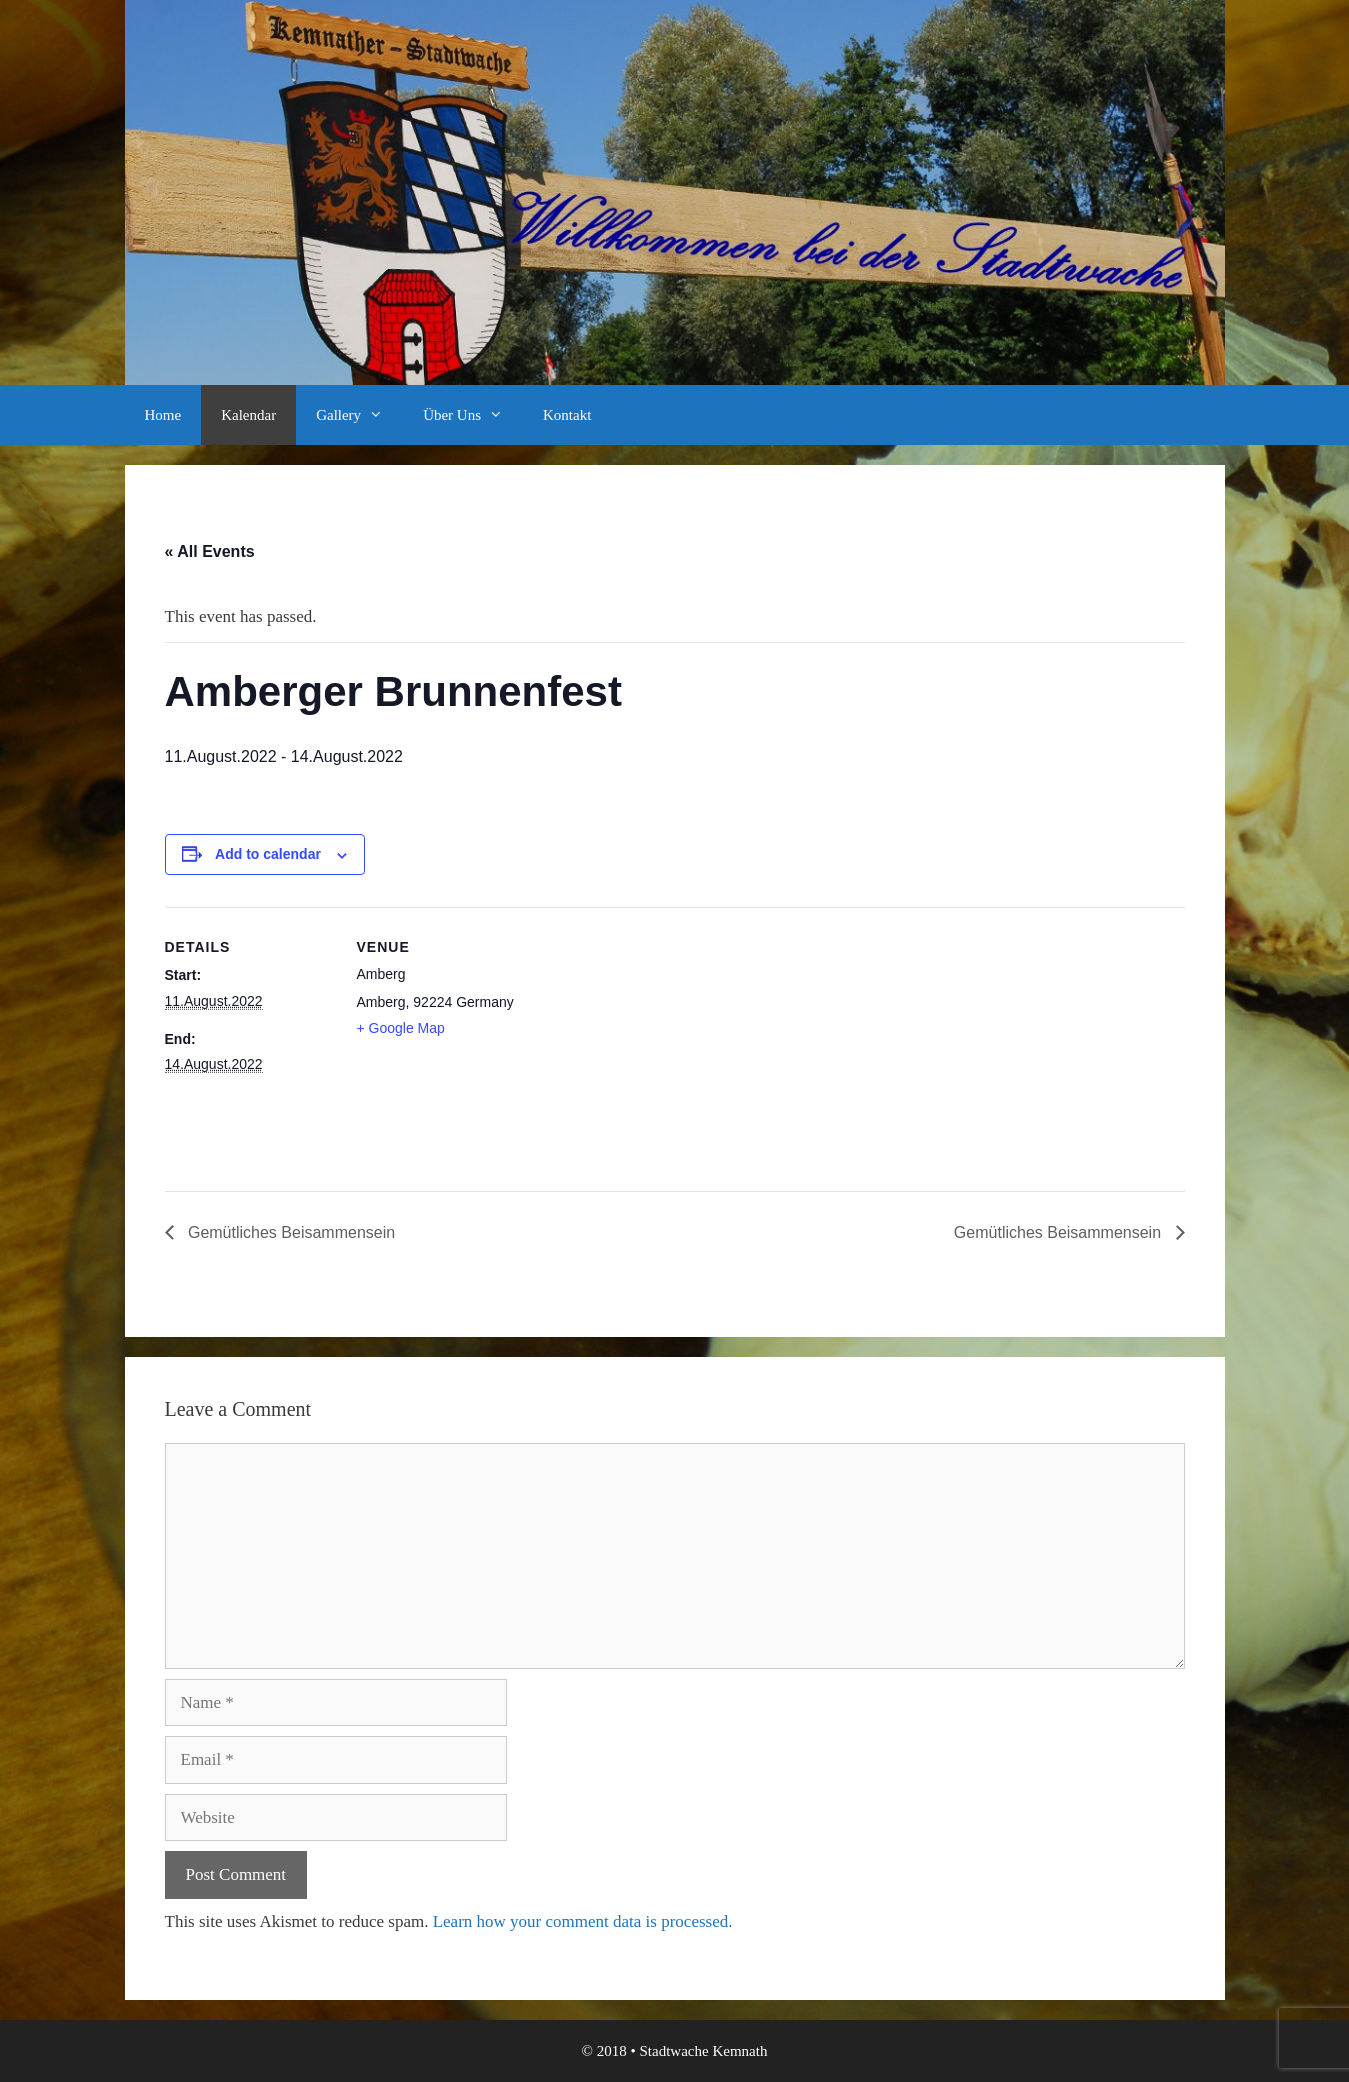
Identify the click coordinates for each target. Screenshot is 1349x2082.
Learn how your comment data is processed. (583, 1921)
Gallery (359, 415)
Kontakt (567, 415)
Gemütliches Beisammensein (290, 1232)
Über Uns (473, 415)
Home (163, 415)
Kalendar (248, 415)
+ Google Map (401, 1028)
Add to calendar (268, 854)
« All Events (210, 551)
